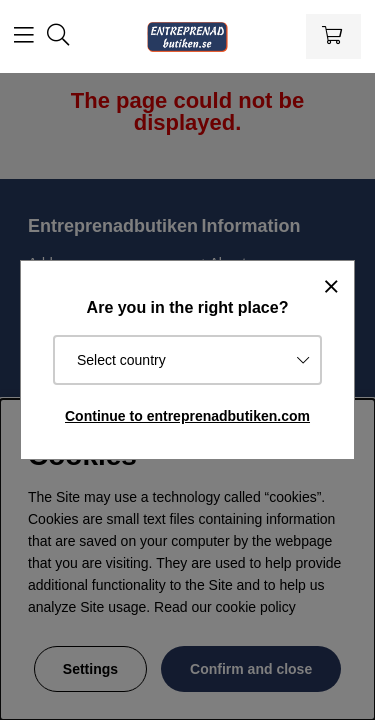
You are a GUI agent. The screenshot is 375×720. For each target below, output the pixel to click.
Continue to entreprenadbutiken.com (187, 416)
